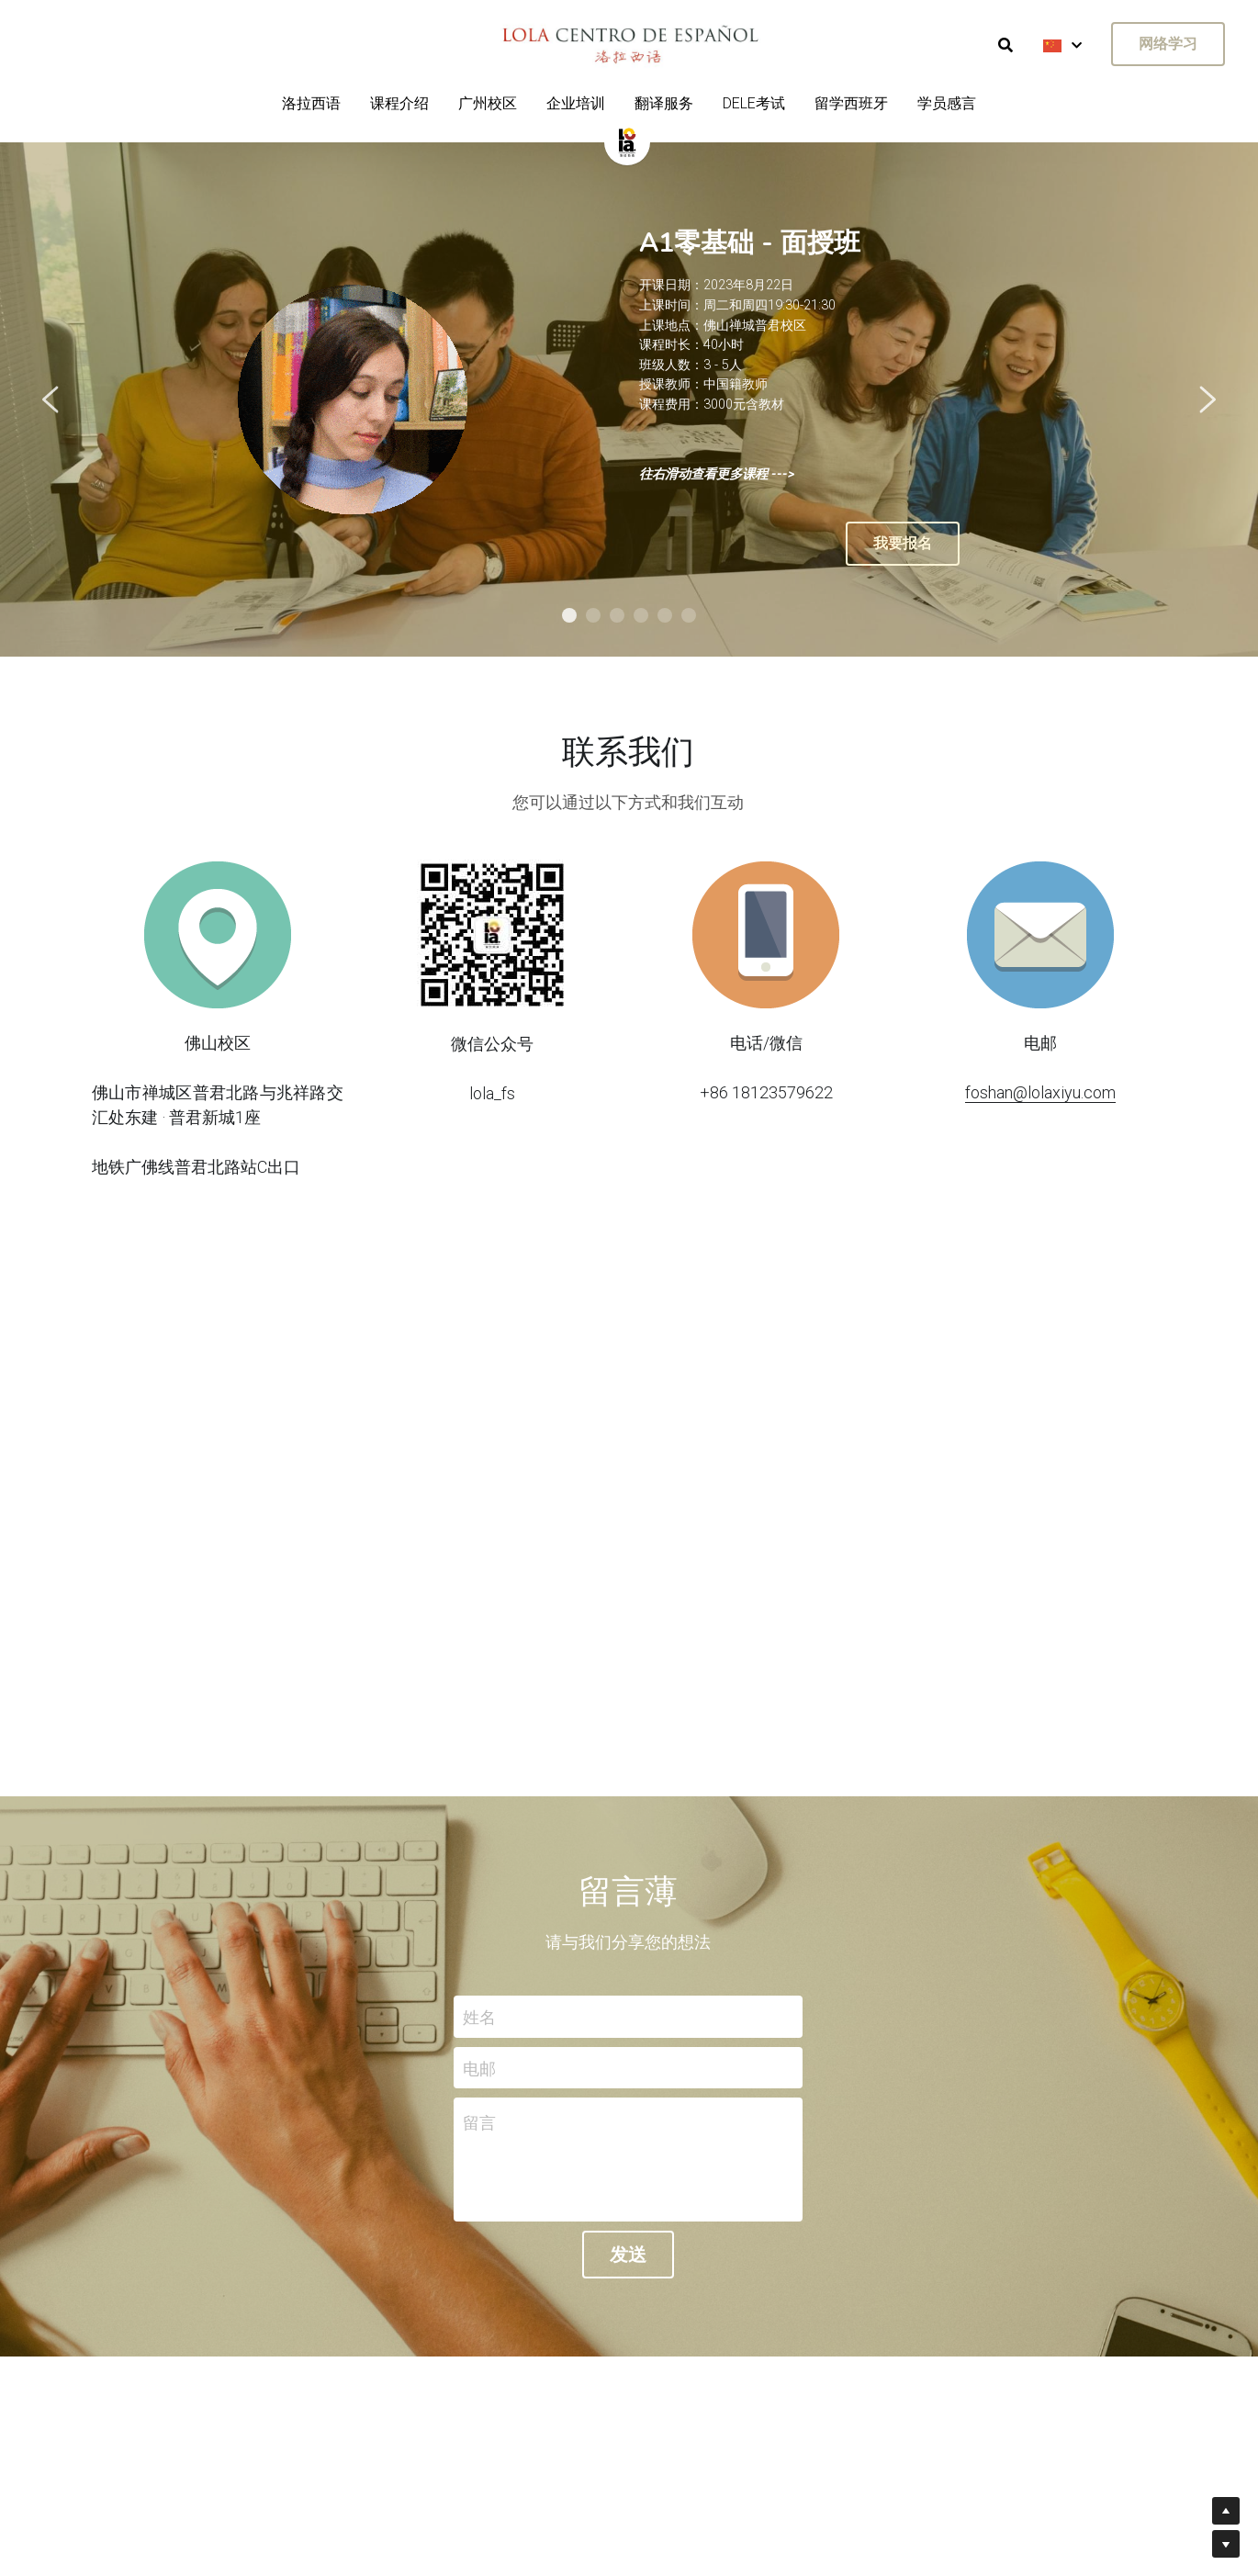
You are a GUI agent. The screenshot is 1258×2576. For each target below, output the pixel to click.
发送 (628, 2255)
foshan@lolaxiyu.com (1040, 1092)
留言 (479, 2122)
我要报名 (902, 543)
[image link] (627, 141)
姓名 (479, 2016)
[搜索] (1005, 45)
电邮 (479, 2067)
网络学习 (1168, 43)
